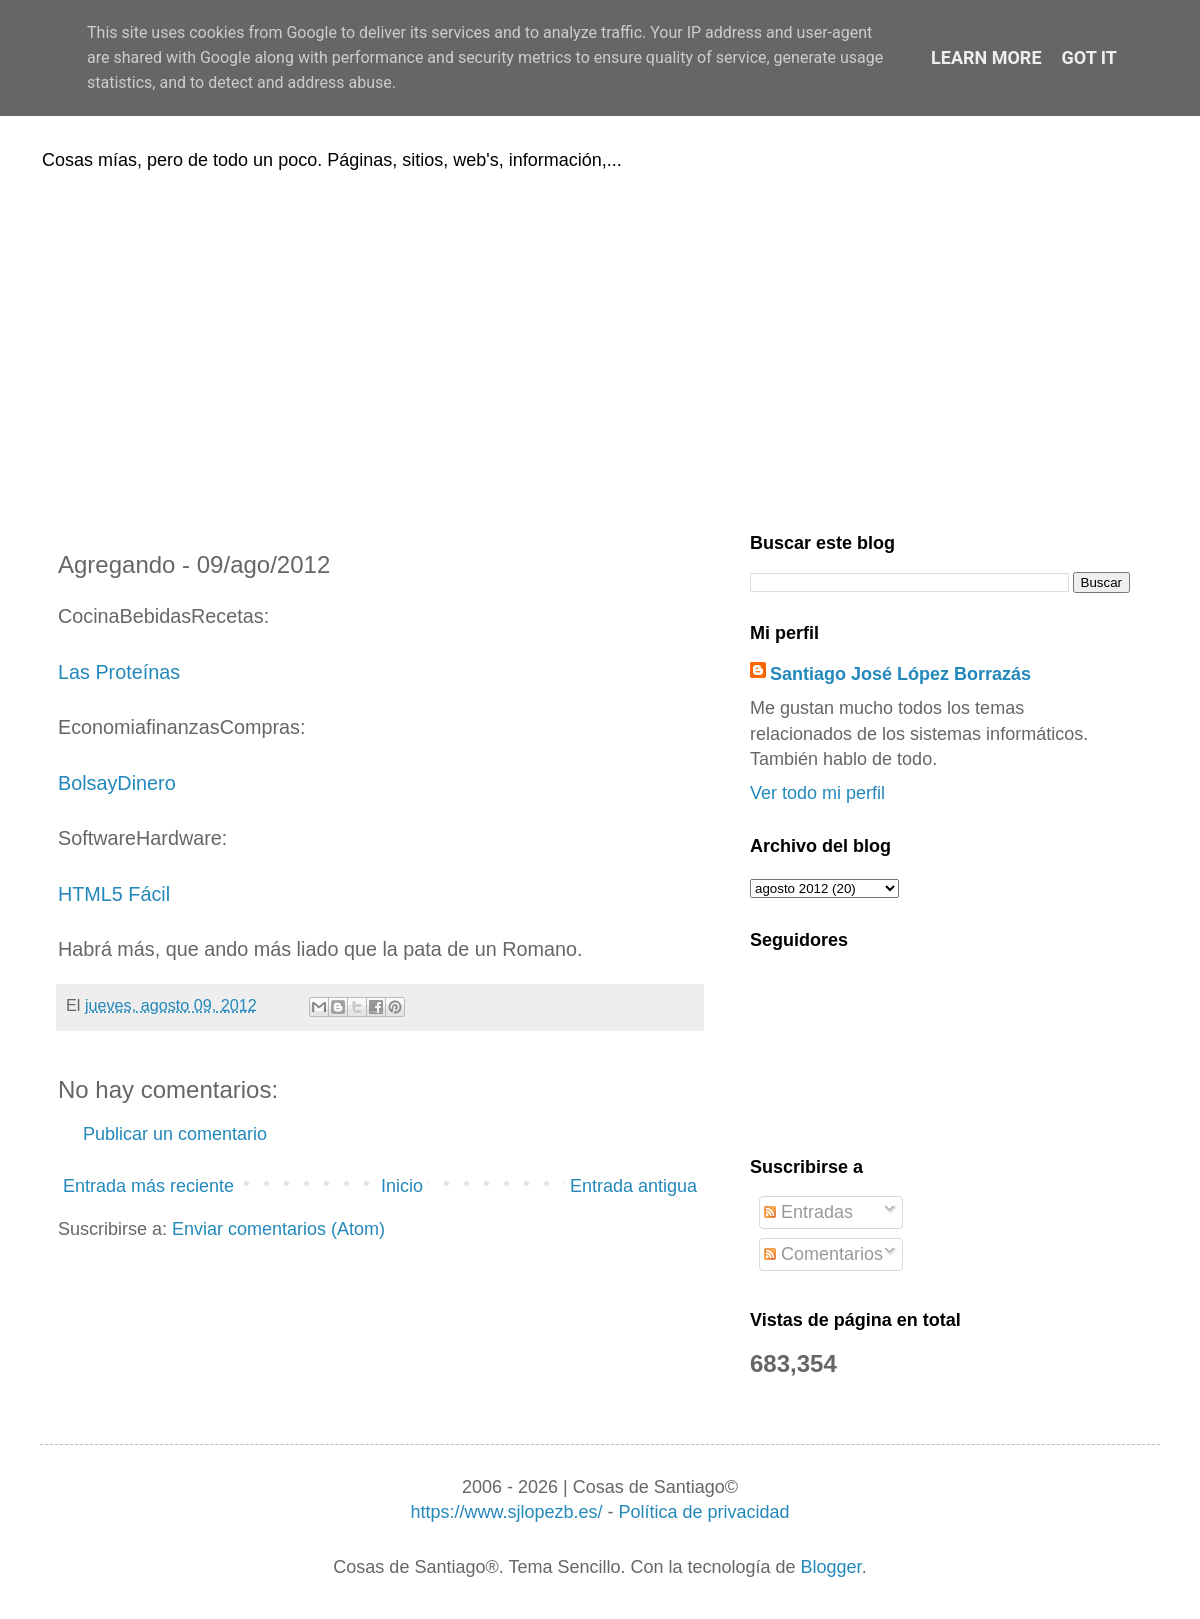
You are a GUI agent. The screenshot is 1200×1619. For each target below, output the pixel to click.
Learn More (986, 57)
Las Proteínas (119, 672)
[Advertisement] (600, 348)
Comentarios (823, 1254)
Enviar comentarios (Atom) (278, 1229)
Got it (1089, 57)
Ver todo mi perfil (817, 793)
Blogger (831, 1567)
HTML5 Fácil (114, 894)
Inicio (402, 1186)
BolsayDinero (117, 783)
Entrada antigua (633, 1186)
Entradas (808, 1212)
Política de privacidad (703, 1512)
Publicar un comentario (175, 1134)
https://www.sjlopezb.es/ (506, 1512)
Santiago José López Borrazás (900, 674)
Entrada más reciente (148, 1186)
